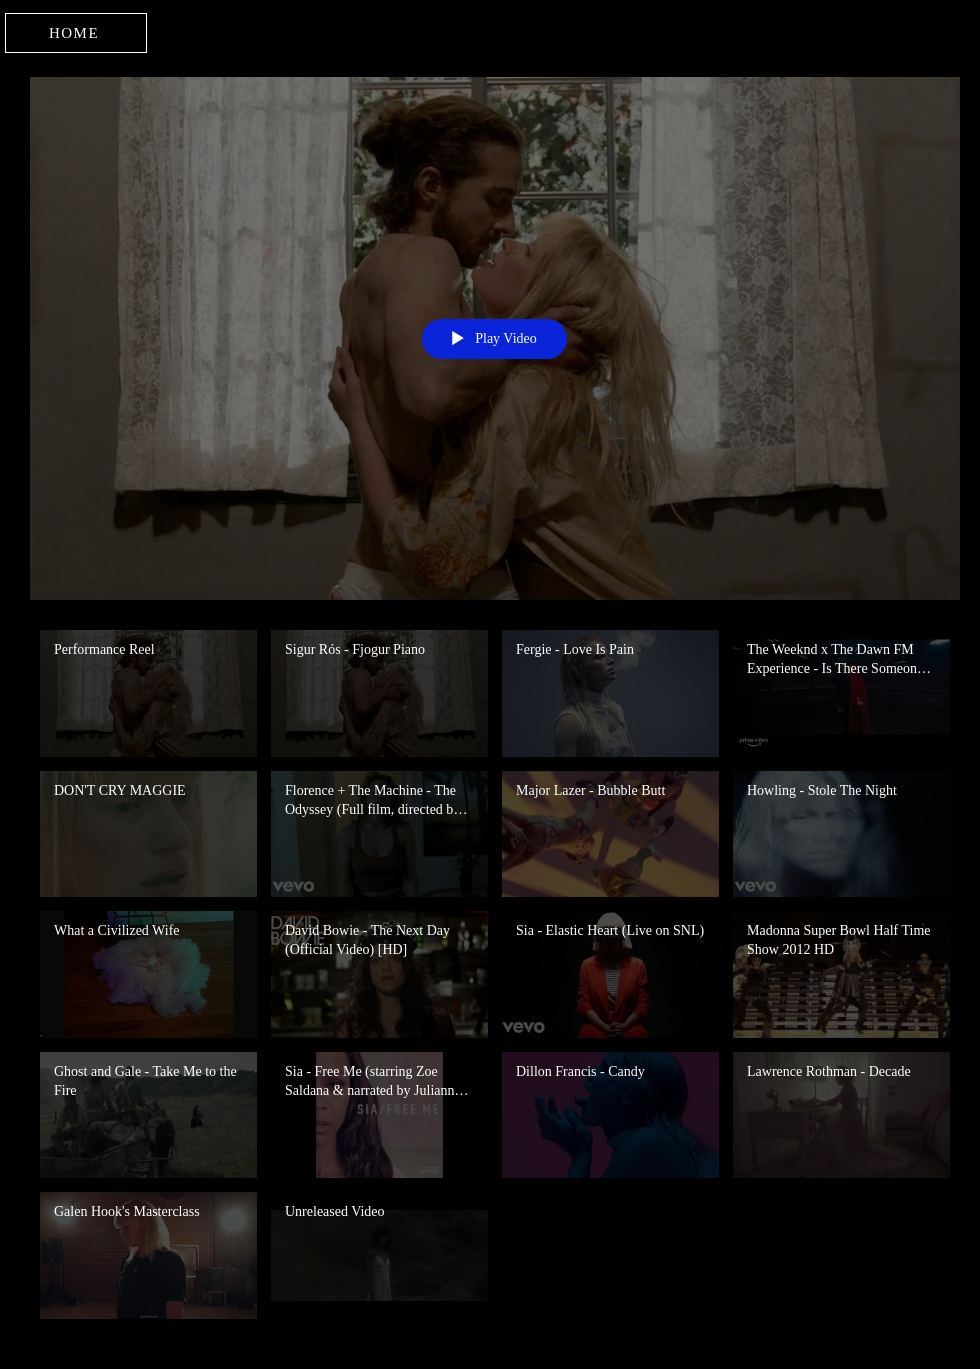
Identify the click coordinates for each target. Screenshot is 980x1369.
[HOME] (76, 33)
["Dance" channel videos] (495, 979)
